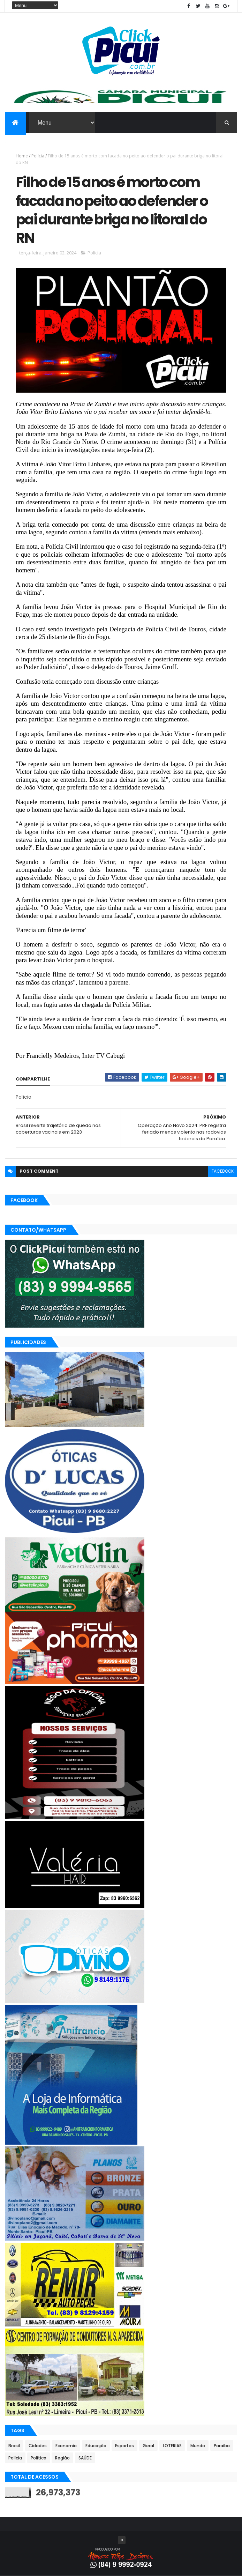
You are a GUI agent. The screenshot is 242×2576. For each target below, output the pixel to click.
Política (38, 2458)
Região (62, 2458)
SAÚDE (85, 2458)
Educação (95, 2446)
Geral (148, 2446)
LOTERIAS (172, 2446)
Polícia (37, 156)
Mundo (197, 2446)
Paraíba (222, 2446)
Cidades (38, 2446)
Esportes (124, 2446)
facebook (223, 1171)
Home (22, 156)
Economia (66, 2446)
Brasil (14, 2446)
